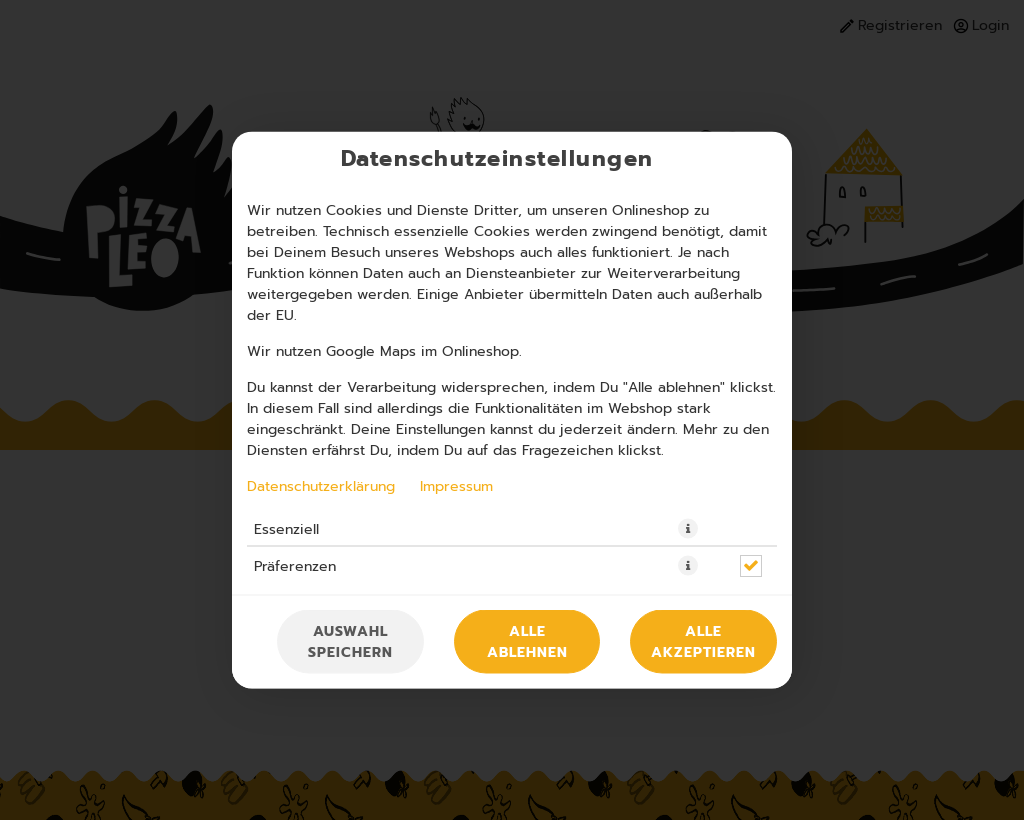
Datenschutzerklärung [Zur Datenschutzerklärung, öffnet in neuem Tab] (321, 486)
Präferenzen (295, 566)
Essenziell (286, 529)
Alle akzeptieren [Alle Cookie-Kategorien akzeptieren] (703, 642)
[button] (688, 529)
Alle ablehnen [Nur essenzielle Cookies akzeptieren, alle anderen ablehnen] (527, 642)
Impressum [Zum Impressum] (456, 486)
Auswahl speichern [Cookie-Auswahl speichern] (350, 642)
